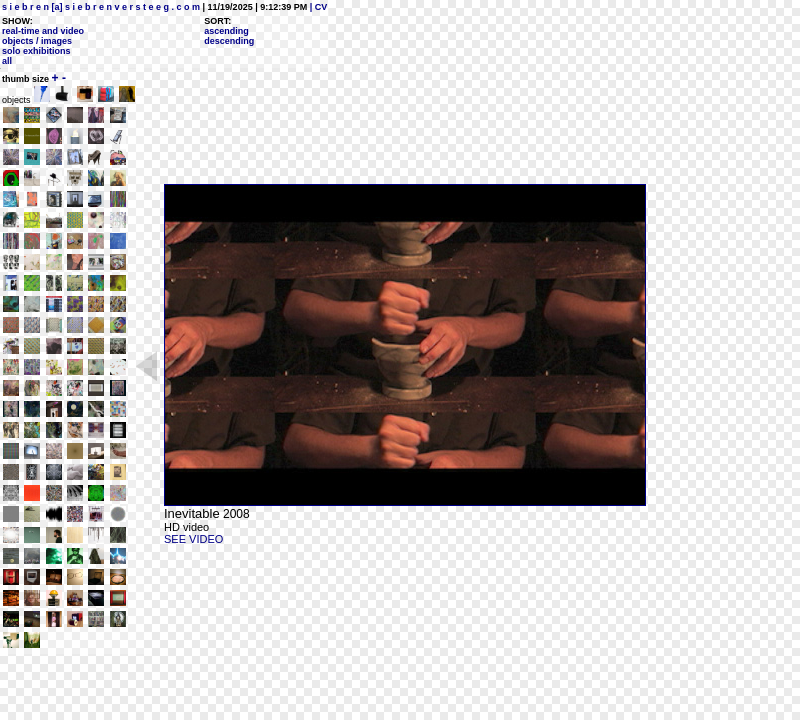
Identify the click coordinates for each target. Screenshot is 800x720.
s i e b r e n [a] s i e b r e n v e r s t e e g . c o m (101, 7)
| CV (317, 7)
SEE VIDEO (193, 539)
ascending (226, 31)
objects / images (37, 41)
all (7, 61)
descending (229, 41)
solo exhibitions (36, 51)
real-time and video (43, 31)
